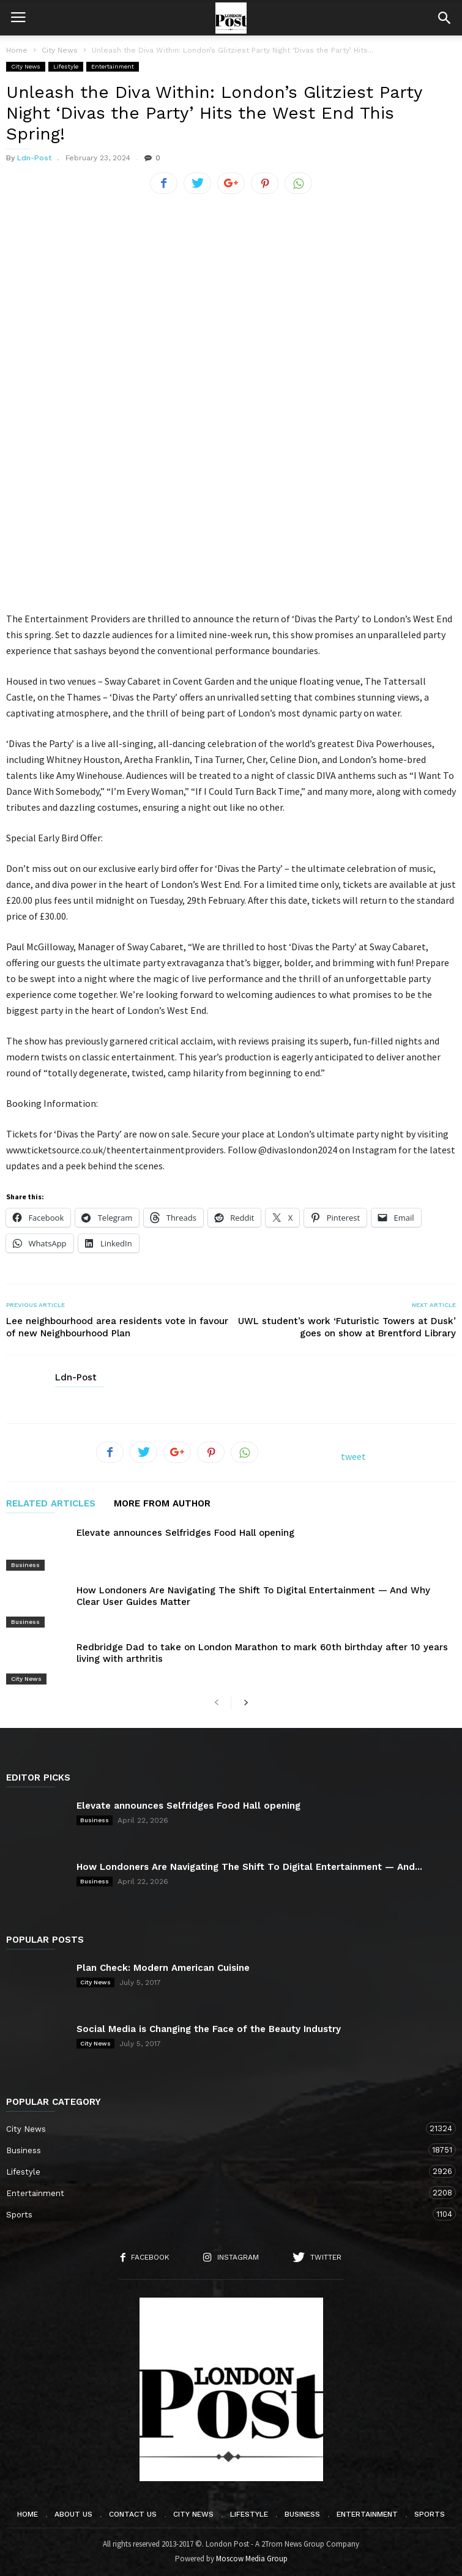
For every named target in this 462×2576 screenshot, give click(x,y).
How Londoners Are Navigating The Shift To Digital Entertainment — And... (249, 1866)
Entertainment (112, 66)
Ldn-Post (34, 158)
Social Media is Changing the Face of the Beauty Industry (208, 2028)
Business (25, 1565)
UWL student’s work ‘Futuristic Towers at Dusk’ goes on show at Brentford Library (347, 1327)
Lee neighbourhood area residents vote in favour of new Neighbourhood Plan (117, 1327)
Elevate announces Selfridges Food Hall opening (185, 1532)
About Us (73, 2514)
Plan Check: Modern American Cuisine (163, 1967)
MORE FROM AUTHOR (162, 1504)
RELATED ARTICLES (50, 1504)
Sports (218, 2214)
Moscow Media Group (252, 2558)
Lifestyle (65, 66)
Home (17, 50)
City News (25, 66)
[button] (444, 17)
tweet (353, 1456)
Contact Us (133, 2514)
